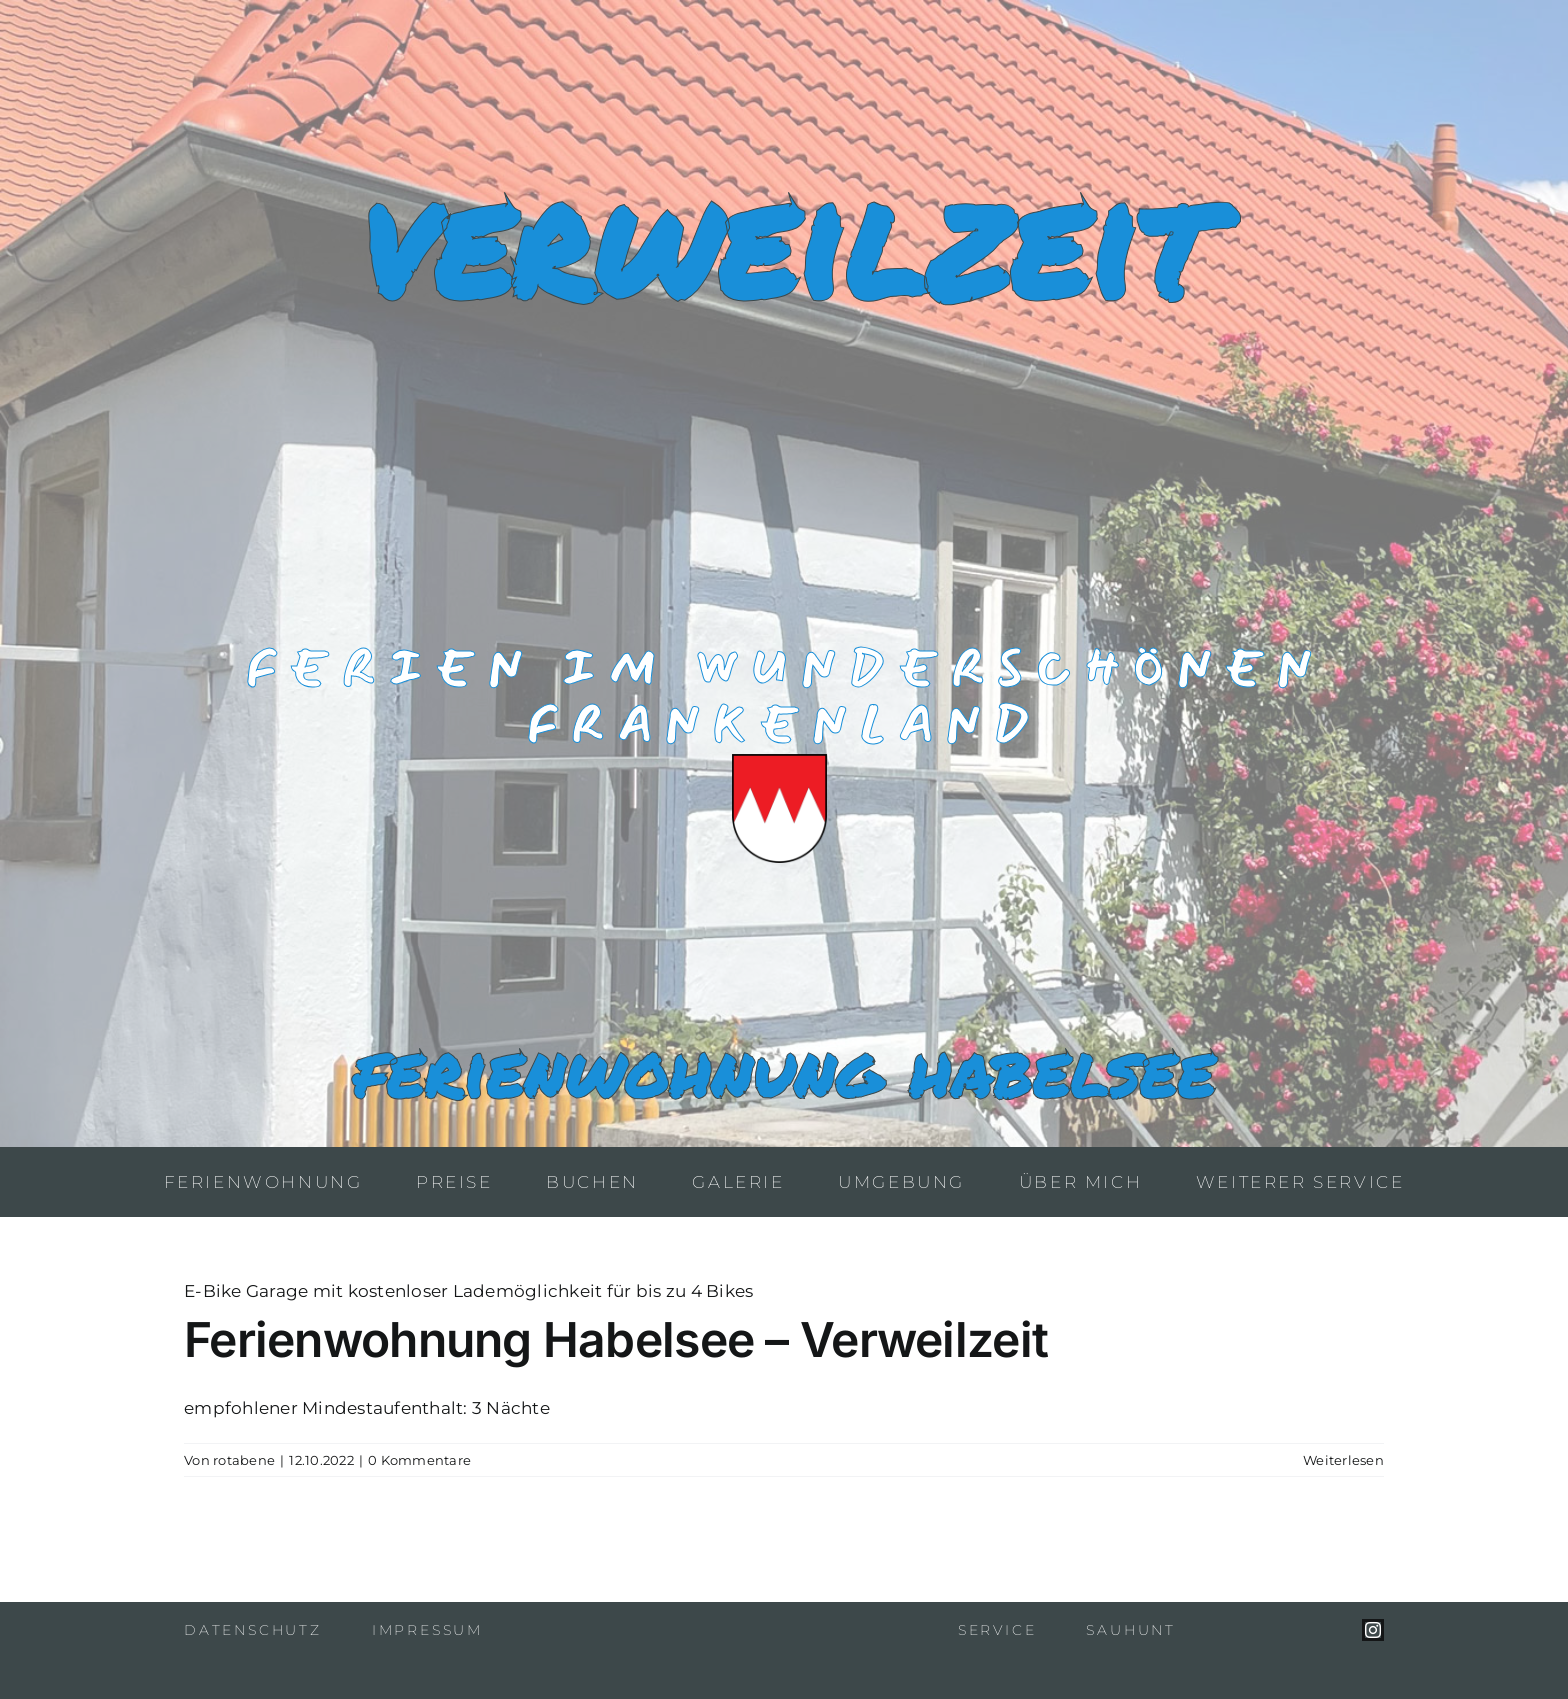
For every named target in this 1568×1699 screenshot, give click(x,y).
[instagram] (1373, 1630)
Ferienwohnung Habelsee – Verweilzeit (616, 1339)
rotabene (244, 1460)
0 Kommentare (419, 1460)
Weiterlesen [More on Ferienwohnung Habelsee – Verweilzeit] (1343, 1460)
